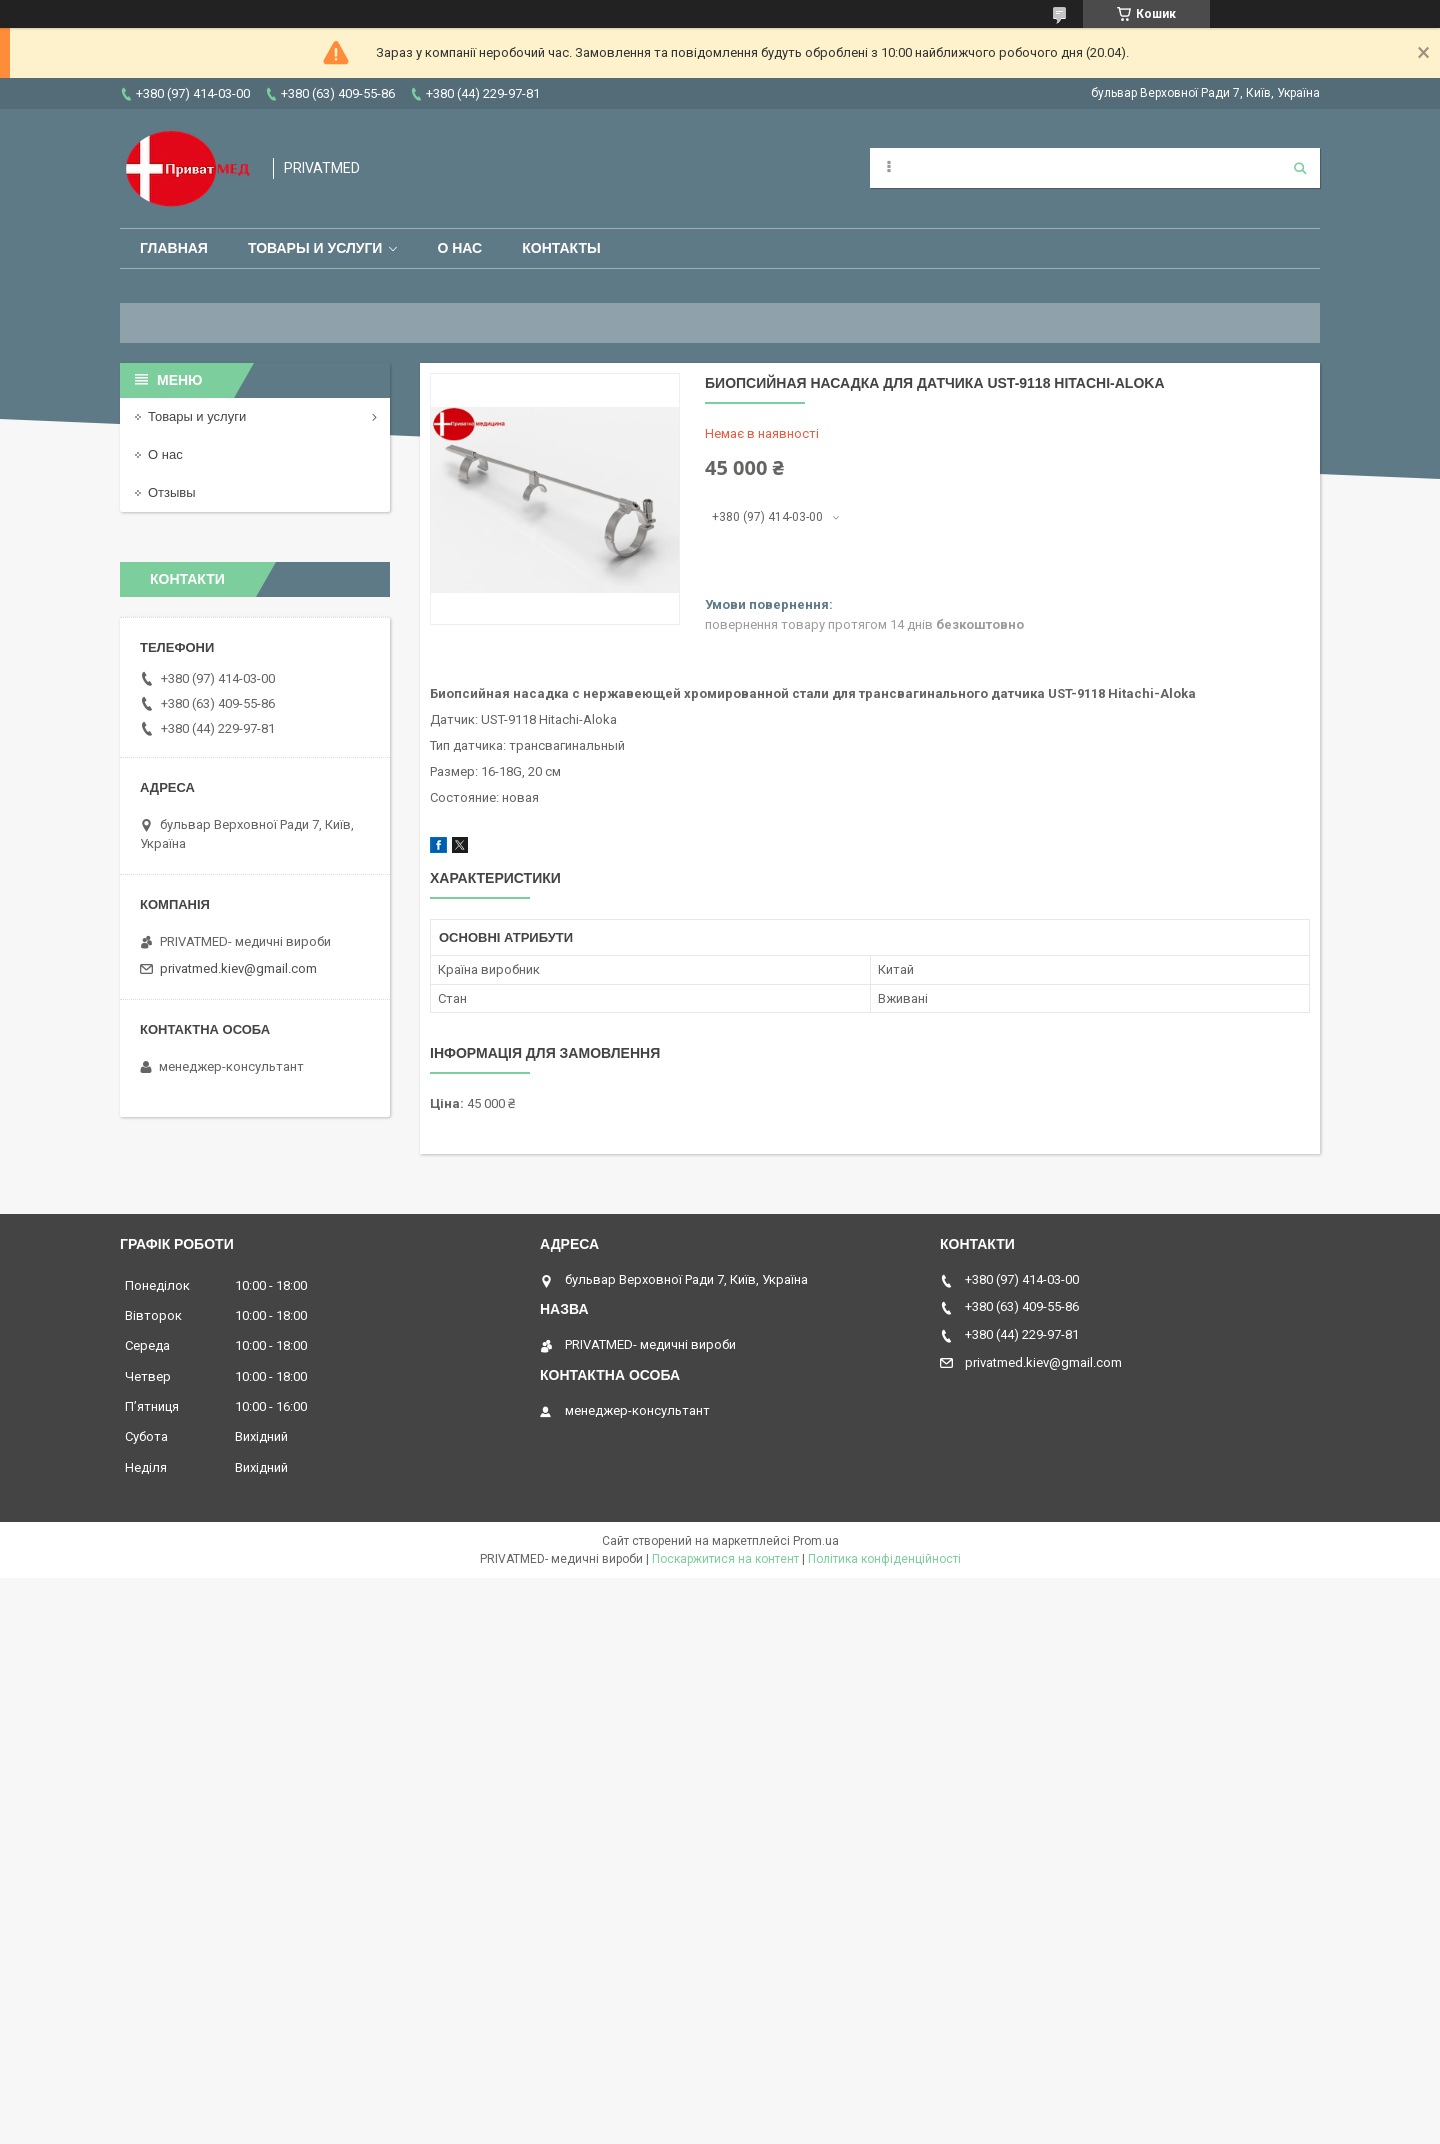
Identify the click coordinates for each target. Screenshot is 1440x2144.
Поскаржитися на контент (725, 1559)
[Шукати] (1300, 168)
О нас (459, 248)
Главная (174, 248)
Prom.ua (816, 1541)
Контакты (561, 248)
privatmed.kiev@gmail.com (238, 968)
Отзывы (172, 492)
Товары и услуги (315, 248)
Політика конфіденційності (884, 1559)
